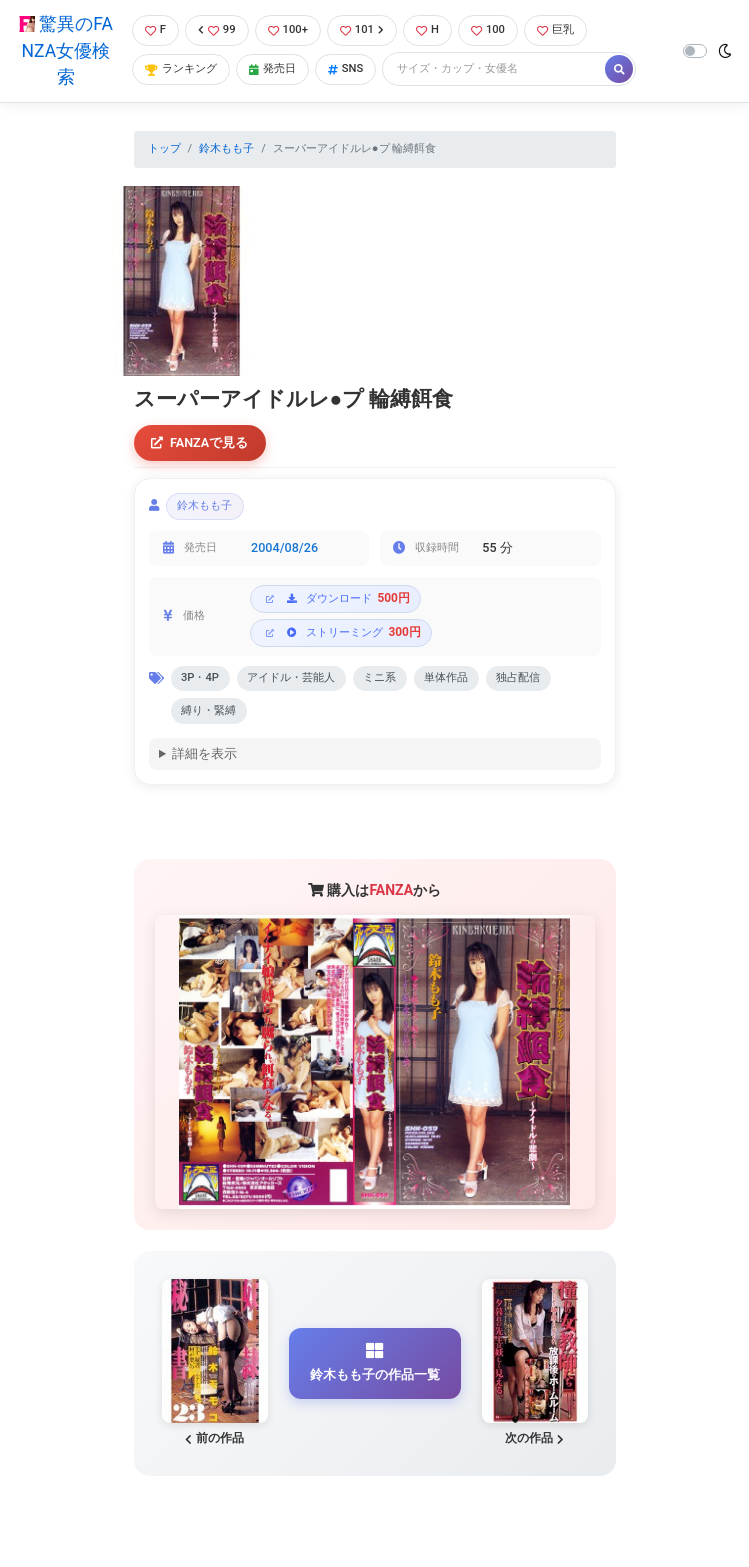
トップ (164, 148)
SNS (346, 68)
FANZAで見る (199, 442)
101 (362, 29)
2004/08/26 (284, 547)
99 (217, 29)
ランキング (181, 68)
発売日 (272, 68)
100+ (288, 29)
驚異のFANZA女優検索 (66, 50)
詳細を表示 (204, 753)
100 (488, 29)
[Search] (495, 69)
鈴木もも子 (226, 148)
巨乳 (555, 29)
